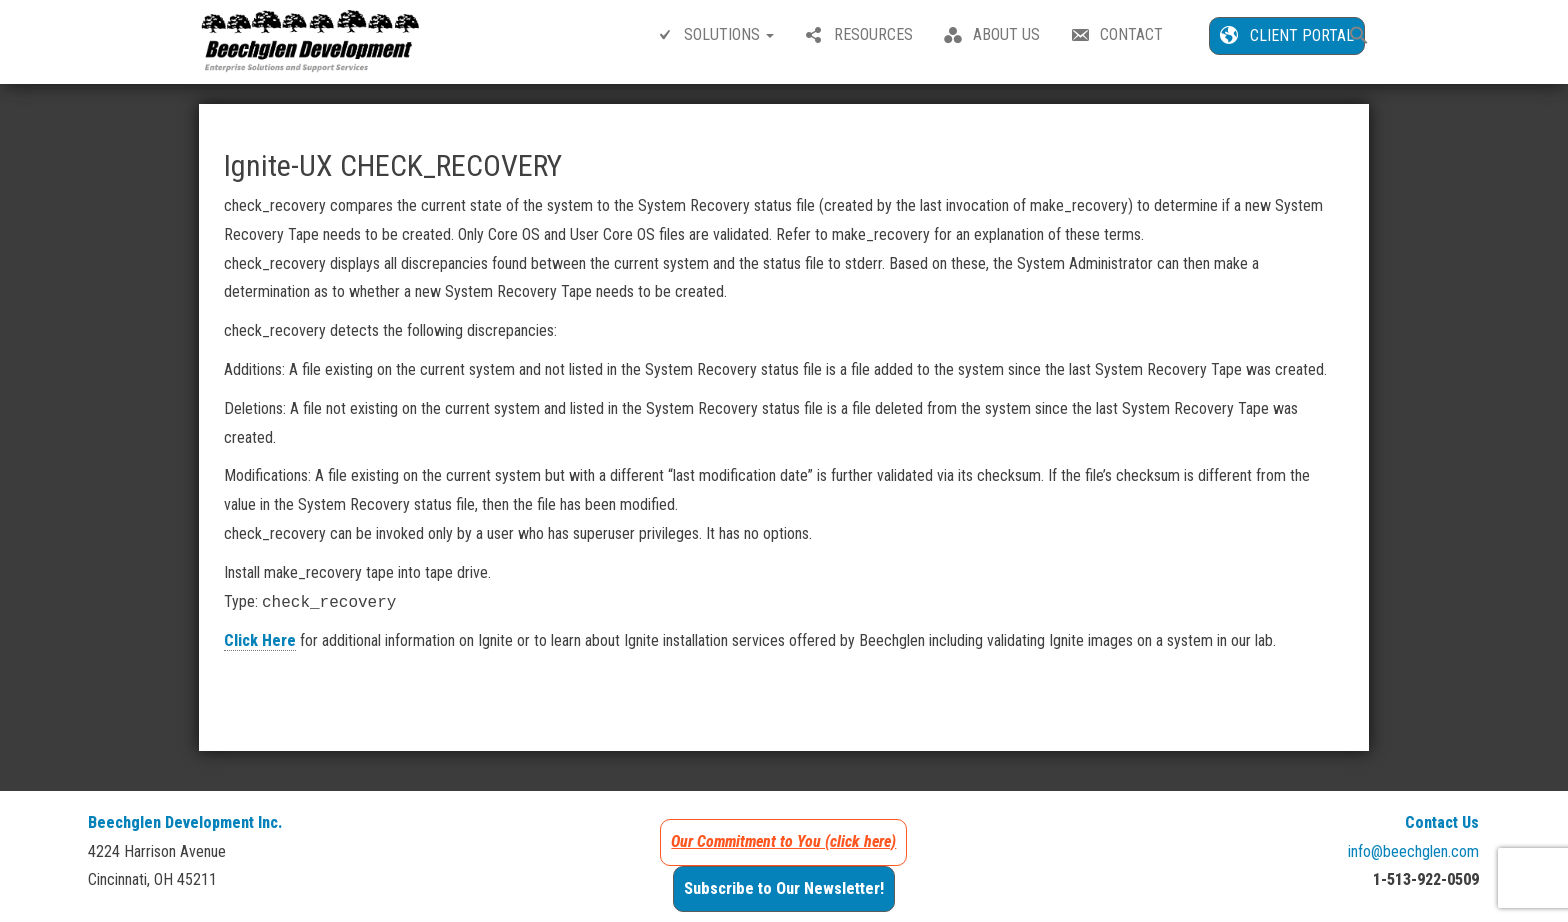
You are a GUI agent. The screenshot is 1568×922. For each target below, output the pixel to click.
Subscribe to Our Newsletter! (784, 888)
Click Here (260, 640)
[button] (1359, 37)
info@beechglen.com (1413, 851)
